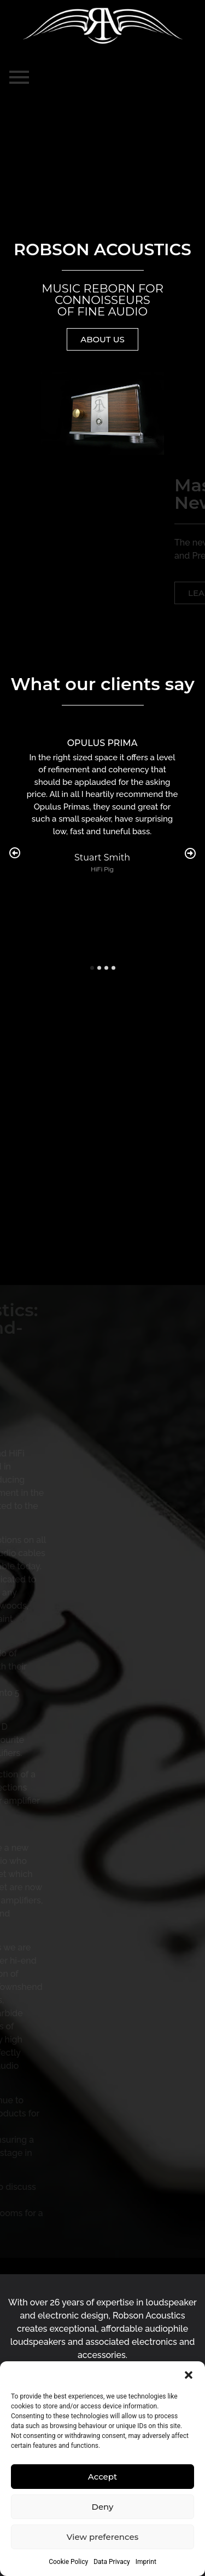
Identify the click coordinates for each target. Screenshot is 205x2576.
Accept (102, 2476)
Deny (103, 2507)
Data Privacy (111, 2562)
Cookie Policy (68, 2562)
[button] (188, 2375)
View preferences (102, 2537)
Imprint (146, 2562)
